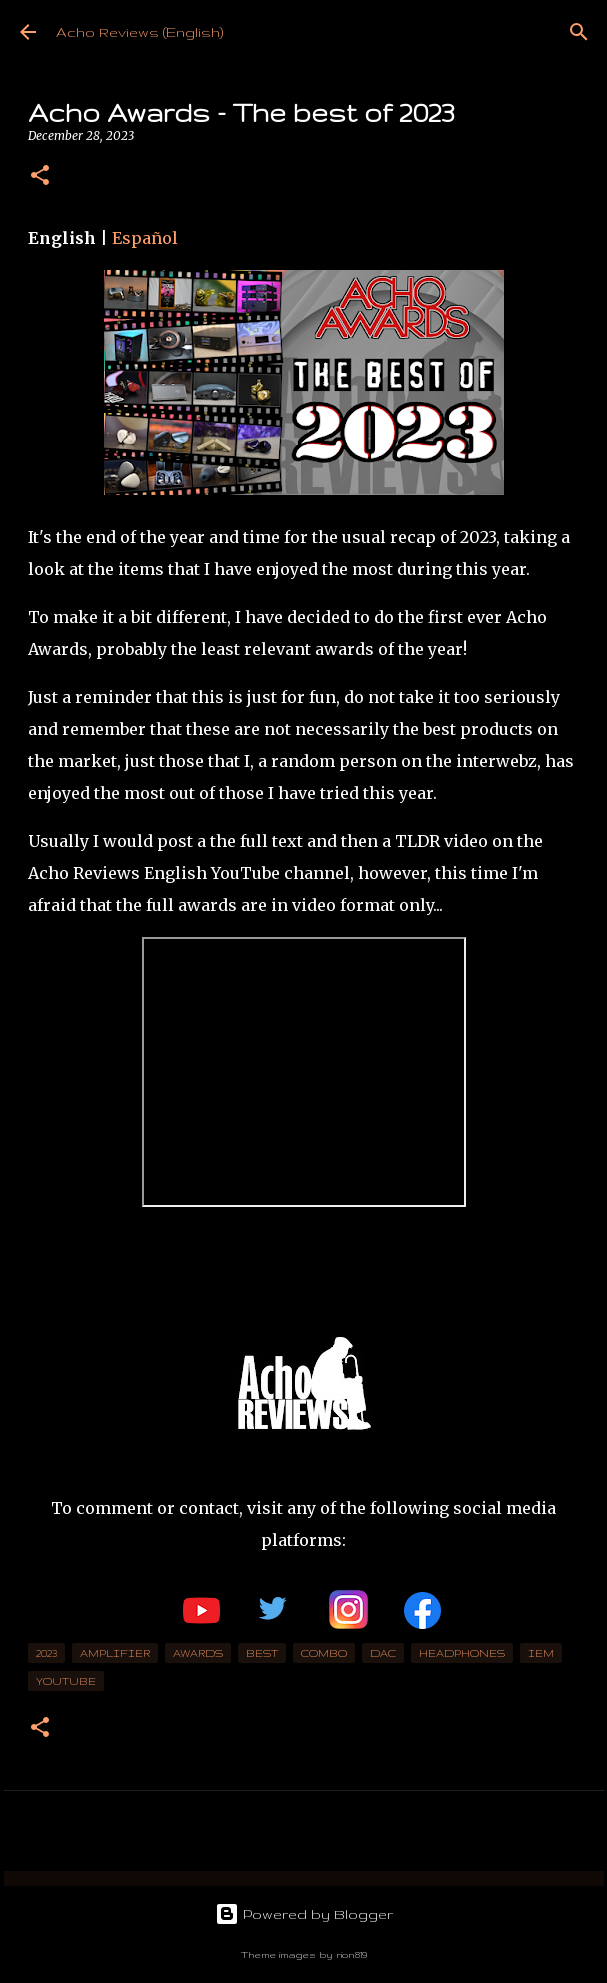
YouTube (66, 1681)
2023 (46, 1653)
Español (145, 238)
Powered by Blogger (304, 1914)
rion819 (351, 1954)
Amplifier (115, 1653)
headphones (462, 1653)
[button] (40, 176)
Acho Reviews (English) (139, 32)
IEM (541, 1653)
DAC (383, 1653)
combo (324, 1653)
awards (198, 1653)
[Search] (579, 32)
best (262, 1653)
